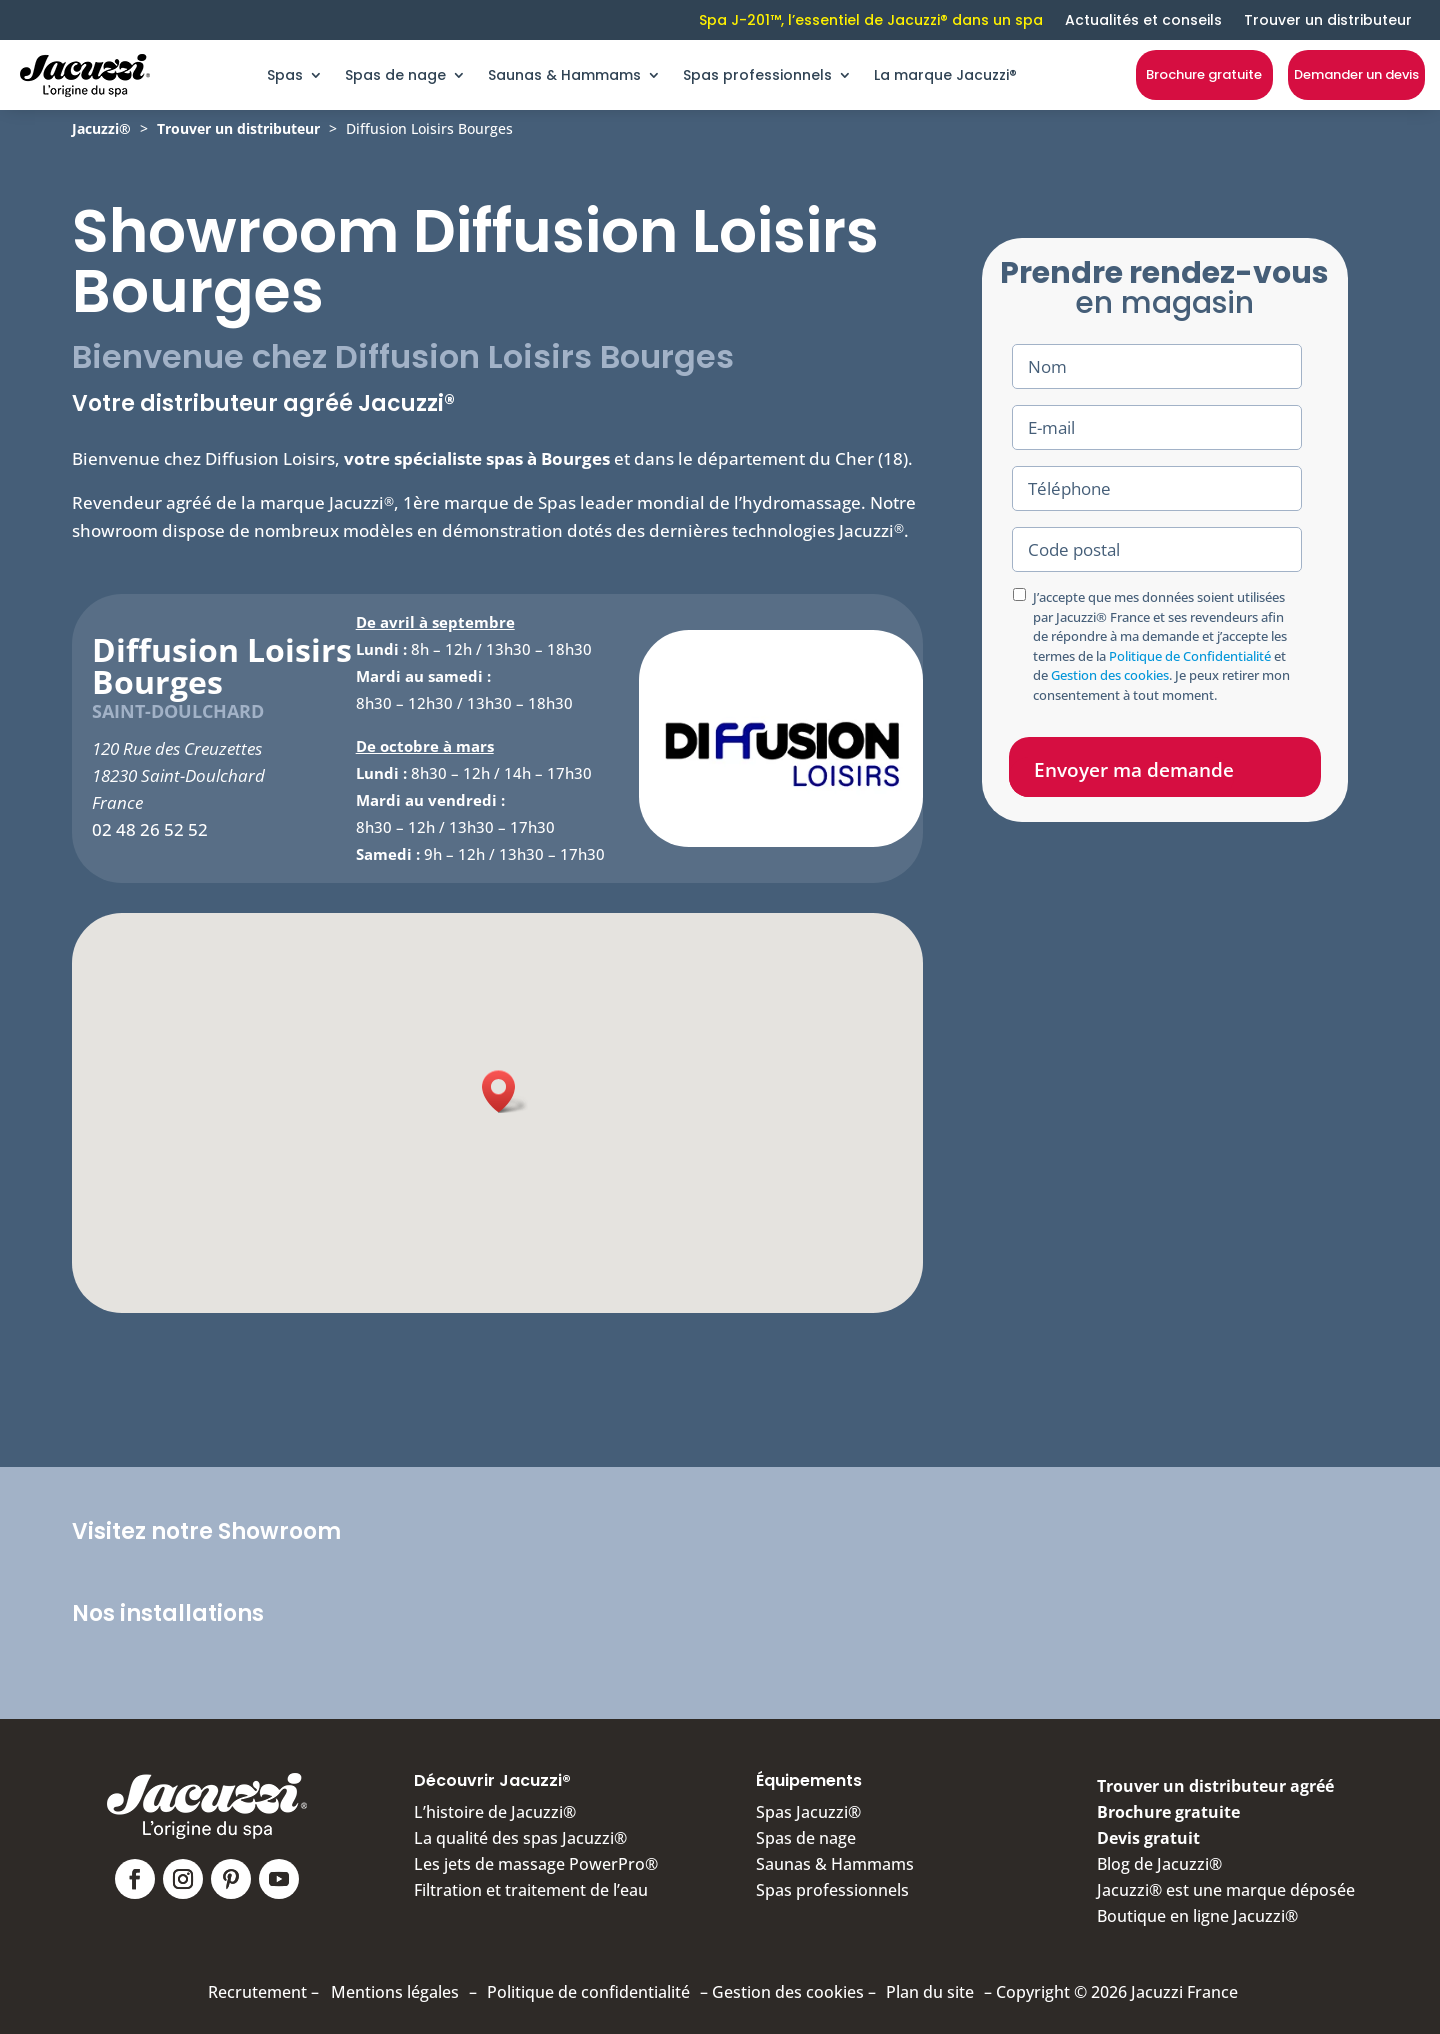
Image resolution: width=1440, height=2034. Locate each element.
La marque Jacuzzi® (945, 75)
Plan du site (930, 1992)
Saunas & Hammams (564, 75)
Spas (285, 75)
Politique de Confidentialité (1190, 656)
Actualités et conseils (1143, 20)
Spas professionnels (757, 75)
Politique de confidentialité (588, 1992)
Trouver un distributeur (1328, 20)
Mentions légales (395, 1992)
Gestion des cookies (1110, 675)
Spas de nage (395, 75)
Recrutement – (263, 1992)
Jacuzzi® (101, 128)
